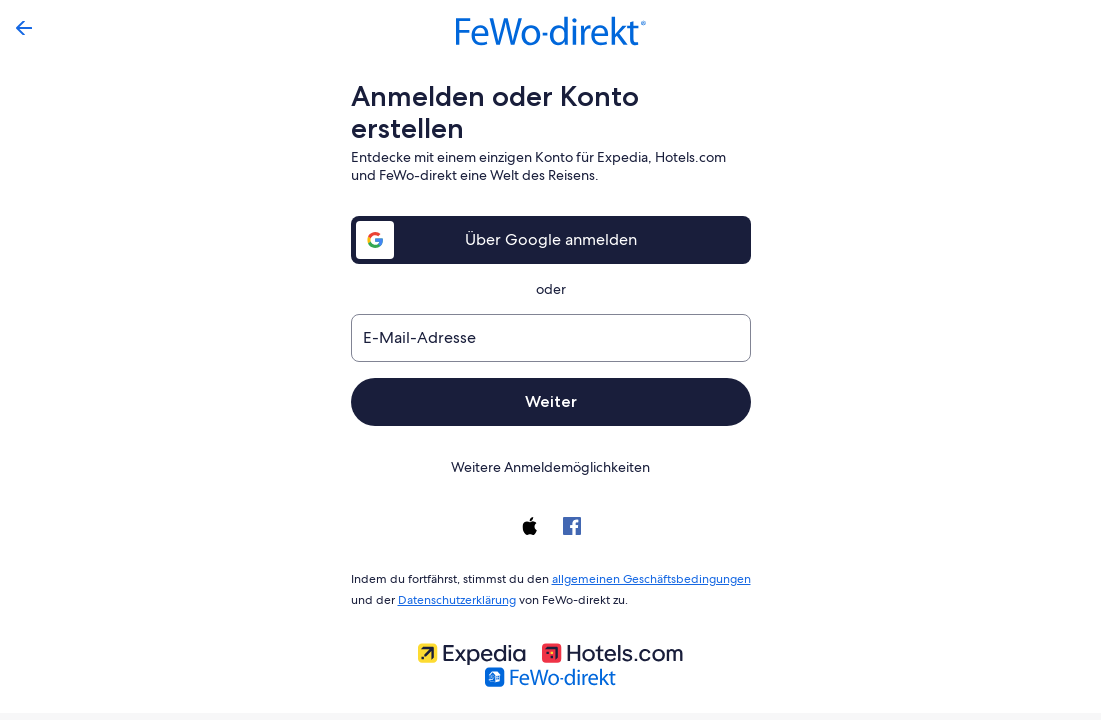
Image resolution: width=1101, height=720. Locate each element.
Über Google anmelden (551, 207)
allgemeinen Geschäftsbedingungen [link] (641, 545)
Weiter (550, 369)
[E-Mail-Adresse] (551, 306)
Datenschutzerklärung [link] (452, 564)
